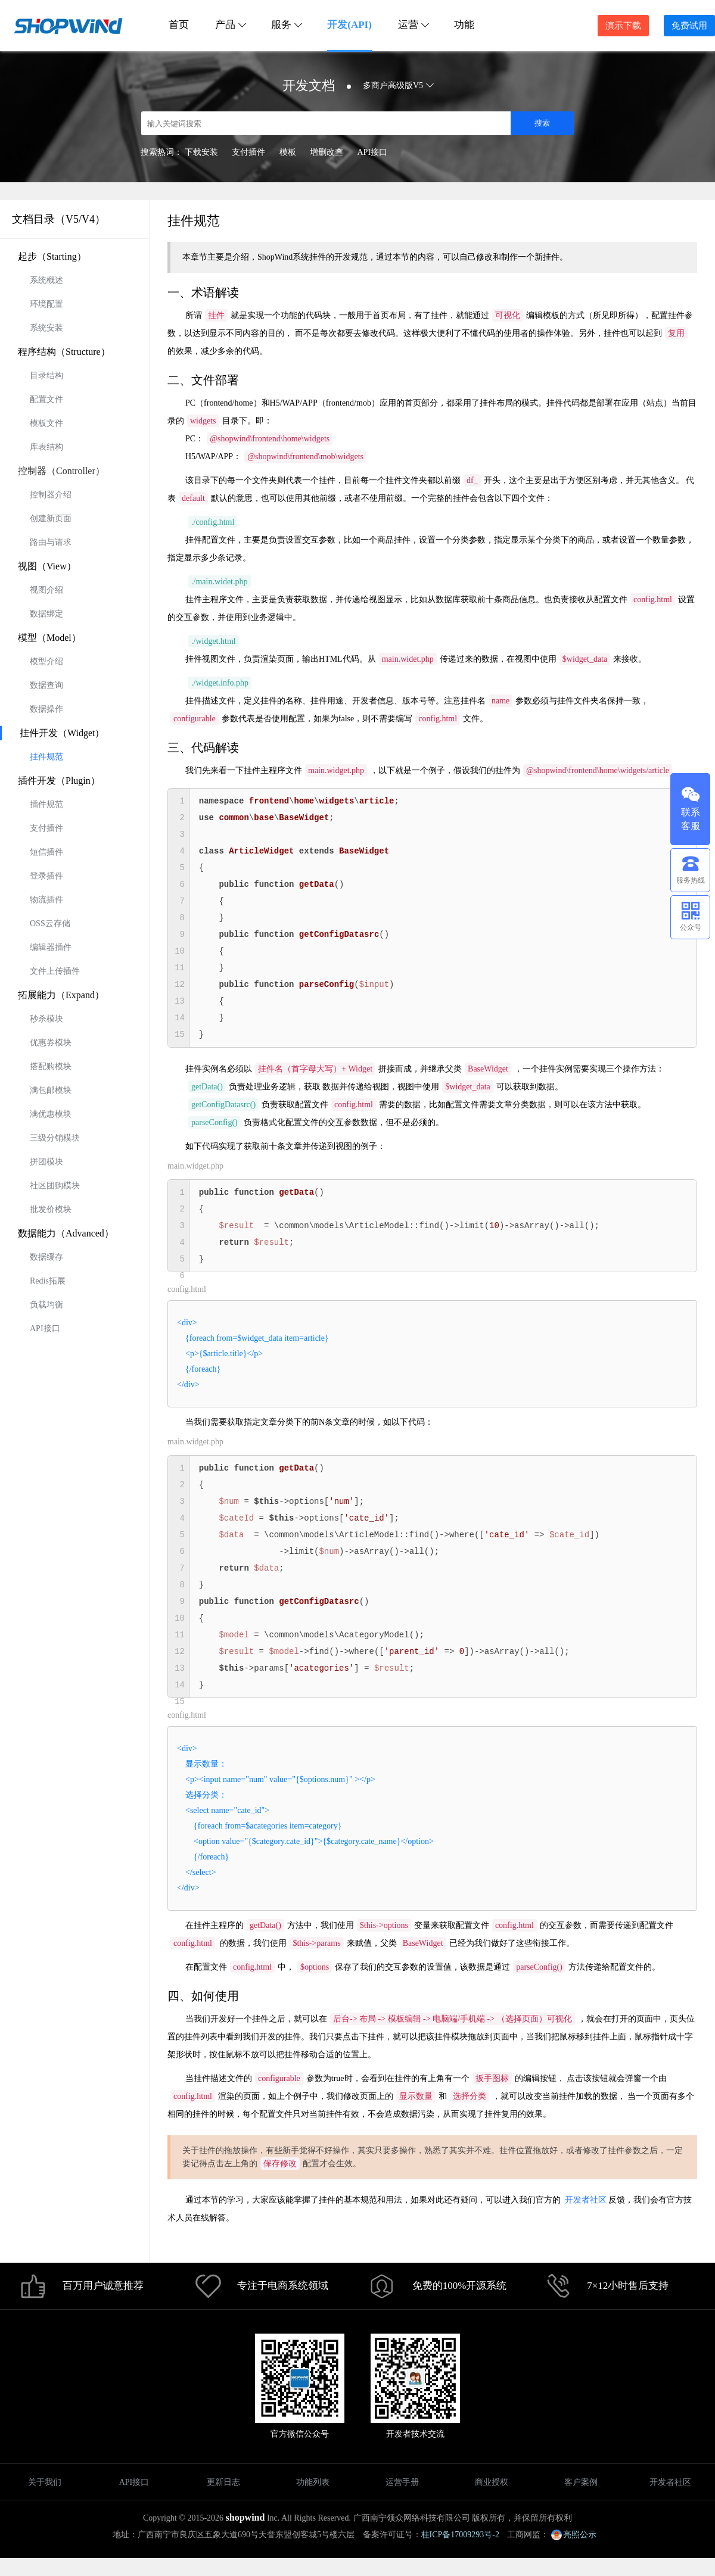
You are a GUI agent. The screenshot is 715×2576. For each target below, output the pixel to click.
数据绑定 (46, 613)
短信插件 (46, 852)
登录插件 (46, 875)
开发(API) (349, 24)
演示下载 (623, 25)
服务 (286, 24)
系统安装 (46, 327)
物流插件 (46, 899)
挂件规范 (46, 756)
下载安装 (201, 152)
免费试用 (689, 25)
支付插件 (248, 152)
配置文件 (46, 399)
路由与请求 (51, 542)
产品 (230, 24)
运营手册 (402, 2482)
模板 (287, 152)
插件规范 (46, 804)
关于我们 (44, 2482)
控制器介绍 (51, 494)
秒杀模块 (46, 1018)
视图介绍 (46, 589)
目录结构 (46, 375)
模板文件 (46, 423)
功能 (464, 24)
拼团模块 (46, 1161)
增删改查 (326, 152)
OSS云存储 (50, 923)
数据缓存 (46, 1257)
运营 (413, 24)
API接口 (373, 152)
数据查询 (46, 685)
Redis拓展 (48, 1280)
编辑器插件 (51, 947)
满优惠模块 (51, 1114)
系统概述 (46, 280)
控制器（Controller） (61, 471)
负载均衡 (46, 1304)
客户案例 (581, 2482)
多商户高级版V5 (398, 85)
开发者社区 (586, 2199)
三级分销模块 (55, 1137)
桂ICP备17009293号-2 (460, 2534)
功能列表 (312, 2482)
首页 (179, 24)
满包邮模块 (51, 1090)
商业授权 (491, 2482)
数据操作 (46, 709)
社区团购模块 (55, 1185)
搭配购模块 (51, 1066)
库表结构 (46, 447)
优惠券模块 (51, 1042)
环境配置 (46, 304)
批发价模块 (51, 1209)
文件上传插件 (55, 971)
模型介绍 (46, 661)
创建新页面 (51, 518)
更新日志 (223, 2482)
